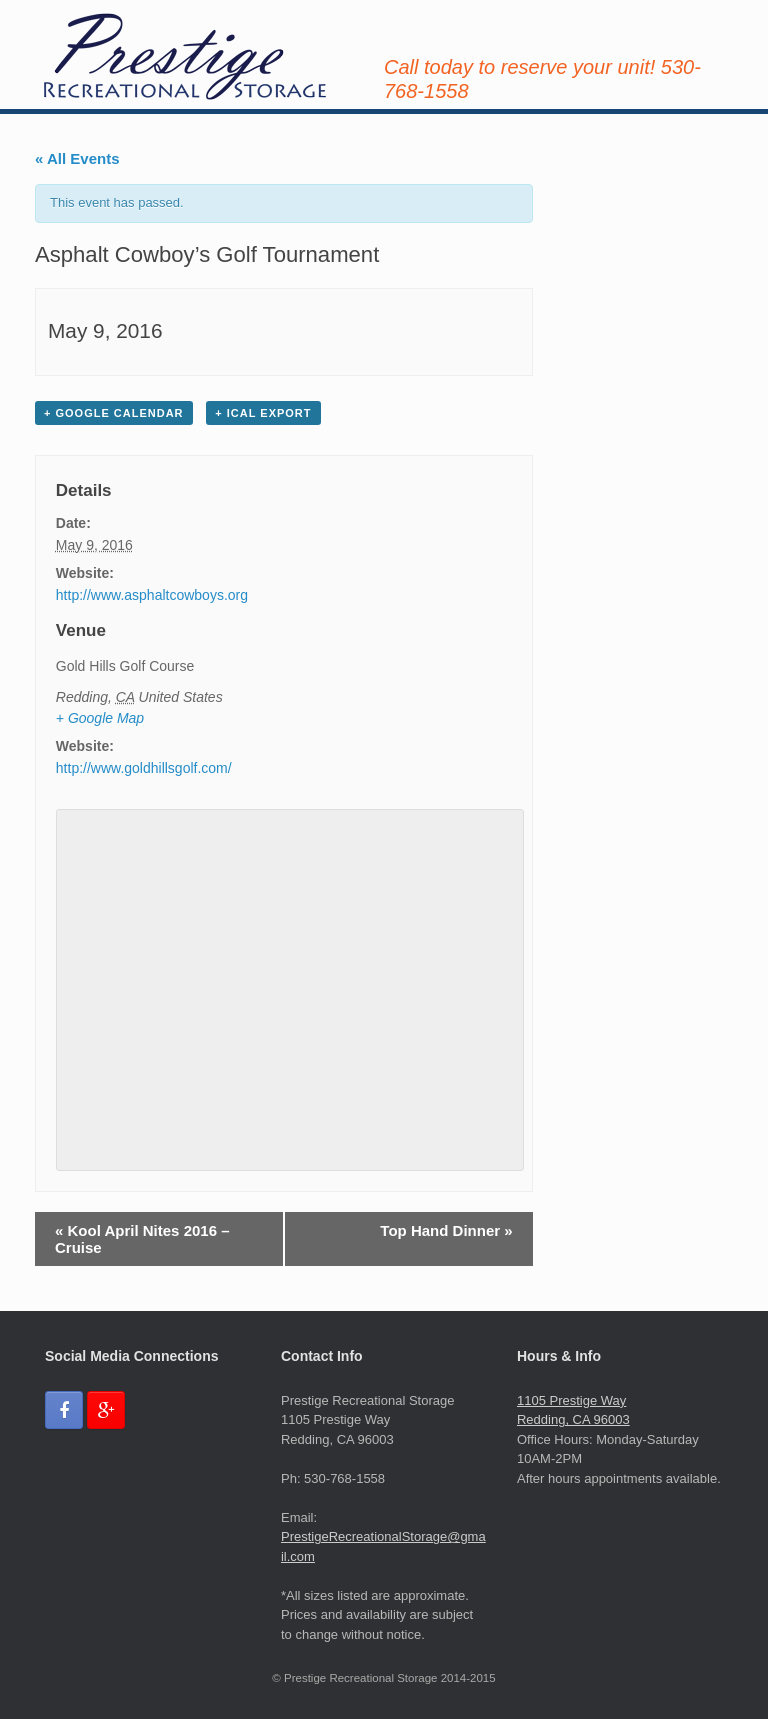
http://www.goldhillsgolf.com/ (144, 768)
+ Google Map (100, 718)
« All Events (77, 158)
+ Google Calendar (114, 413)
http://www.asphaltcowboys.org (152, 595)
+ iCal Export (263, 413)
